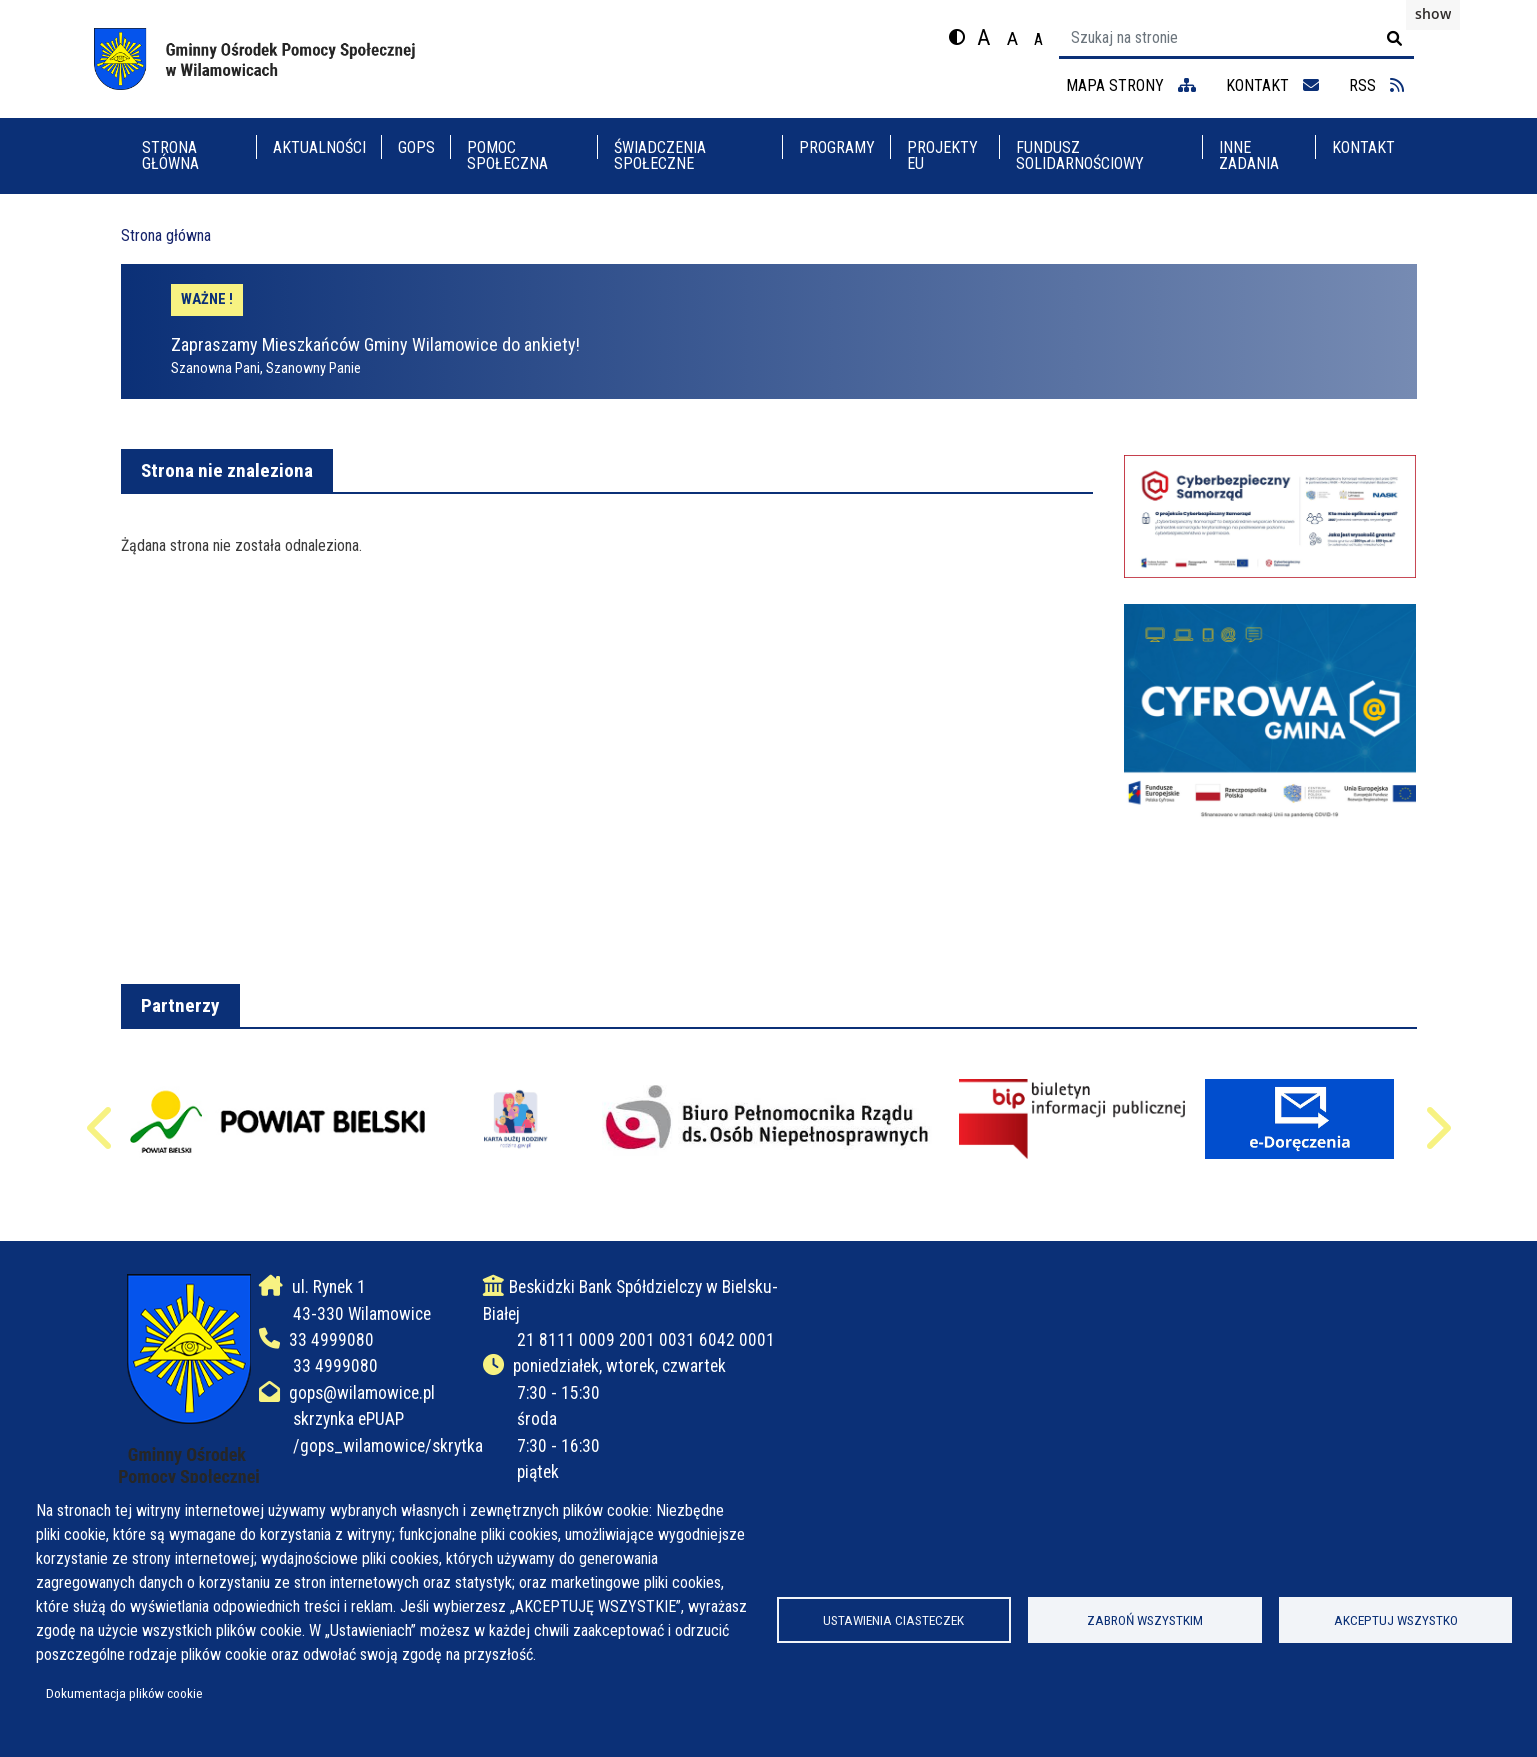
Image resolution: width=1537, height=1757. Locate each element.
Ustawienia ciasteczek (893, 1620)
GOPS (416, 147)
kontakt (1272, 85)
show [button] (1433, 13)
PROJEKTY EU (942, 155)
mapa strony (1131, 85)
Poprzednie (102, 1137)
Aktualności (319, 147)
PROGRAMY (837, 147)
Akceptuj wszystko (1396, 1620)
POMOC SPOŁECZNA (507, 155)
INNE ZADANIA (1249, 155)
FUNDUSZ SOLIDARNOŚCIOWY (1080, 155)
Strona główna (170, 155)
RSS (1376, 85)
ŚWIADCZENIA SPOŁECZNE (660, 155)
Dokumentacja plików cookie (124, 1693)
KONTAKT (1363, 147)
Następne (1436, 1137)
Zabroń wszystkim (1145, 1620)
